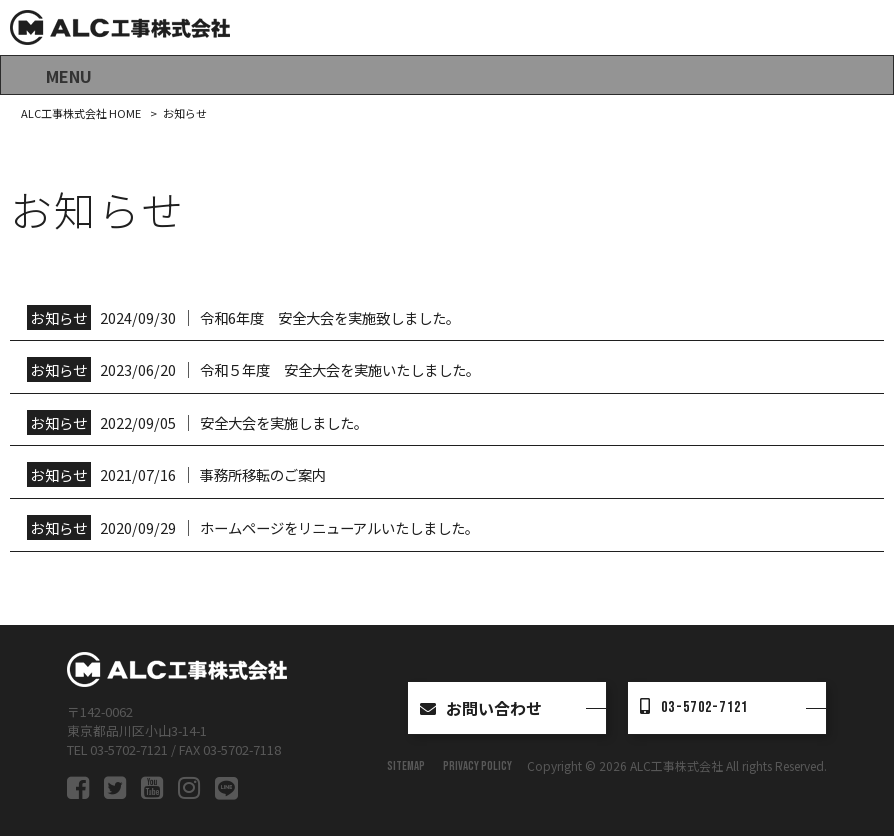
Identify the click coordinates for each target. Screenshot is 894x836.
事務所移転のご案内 (263, 474)
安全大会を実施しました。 (284, 422)
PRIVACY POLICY (477, 766)
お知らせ (58, 317)
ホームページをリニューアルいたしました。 (339, 527)
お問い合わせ (481, 708)
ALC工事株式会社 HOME (81, 113)
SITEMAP (406, 766)
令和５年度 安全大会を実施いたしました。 (340, 369)
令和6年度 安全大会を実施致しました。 (330, 317)
